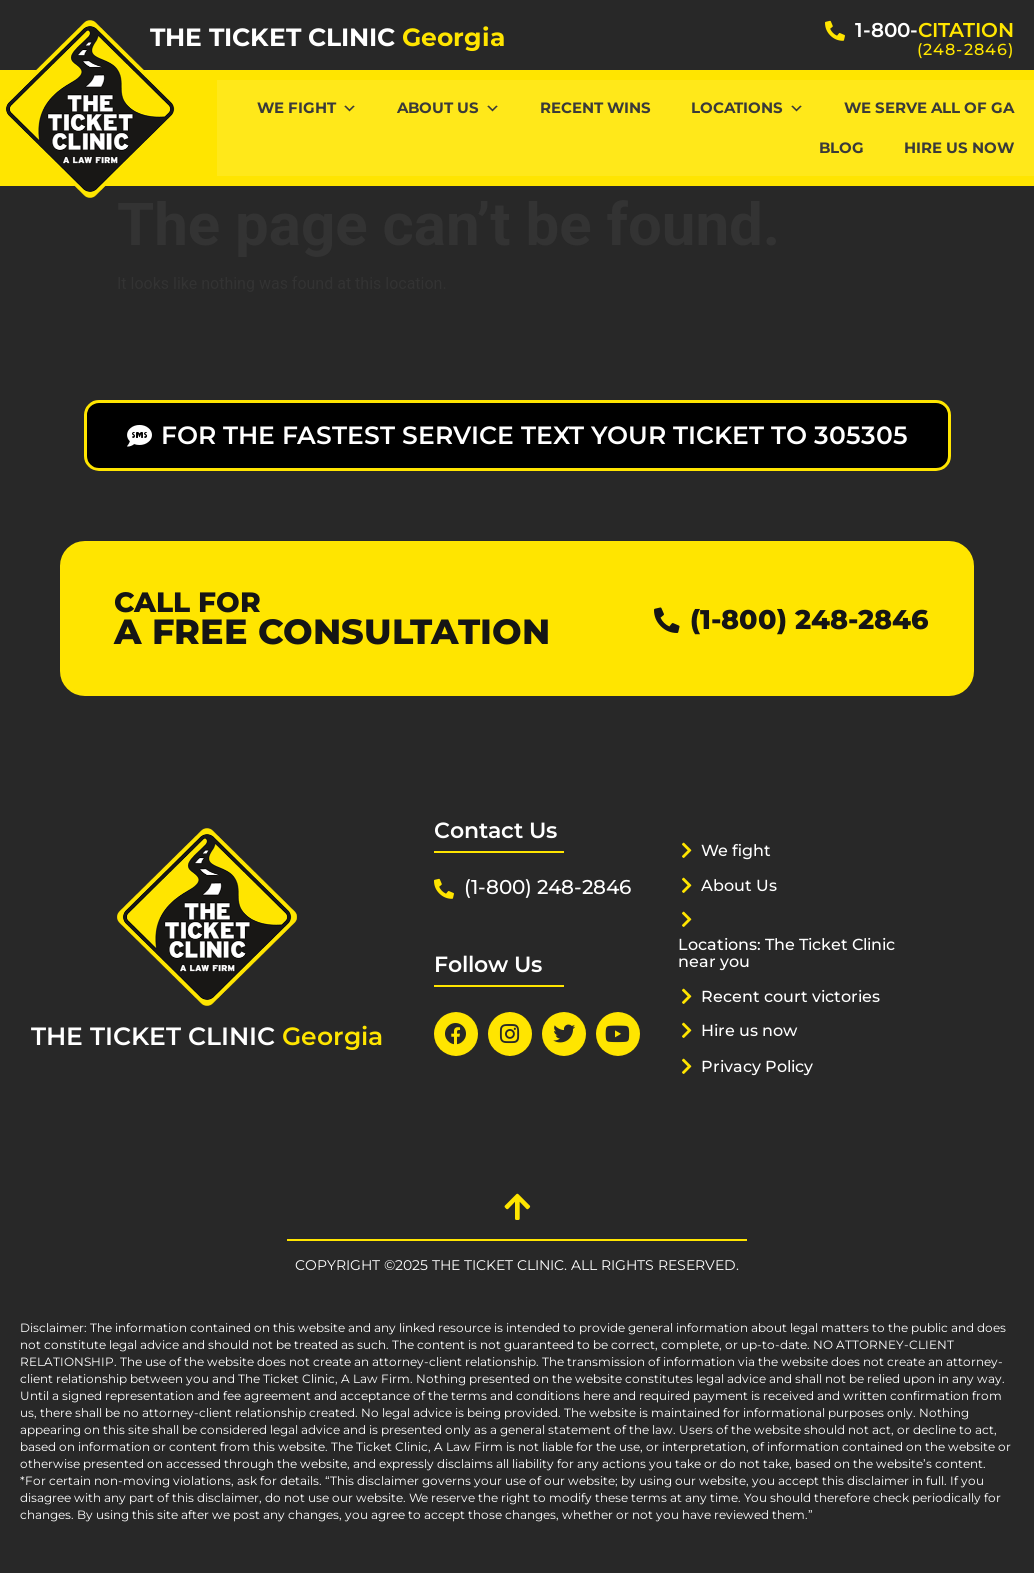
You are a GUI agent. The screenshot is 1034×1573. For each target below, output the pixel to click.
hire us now (959, 147)
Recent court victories (797, 996)
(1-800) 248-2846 (796, 618)
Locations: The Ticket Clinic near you (796, 952)
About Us (448, 107)
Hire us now (753, 1030)
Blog (841, 147)
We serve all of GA (929, 107)
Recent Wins (595, 107)
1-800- (934, 30)
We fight (738, 850)
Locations (747, 107)
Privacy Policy (762, 1066)
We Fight (307, 107)
